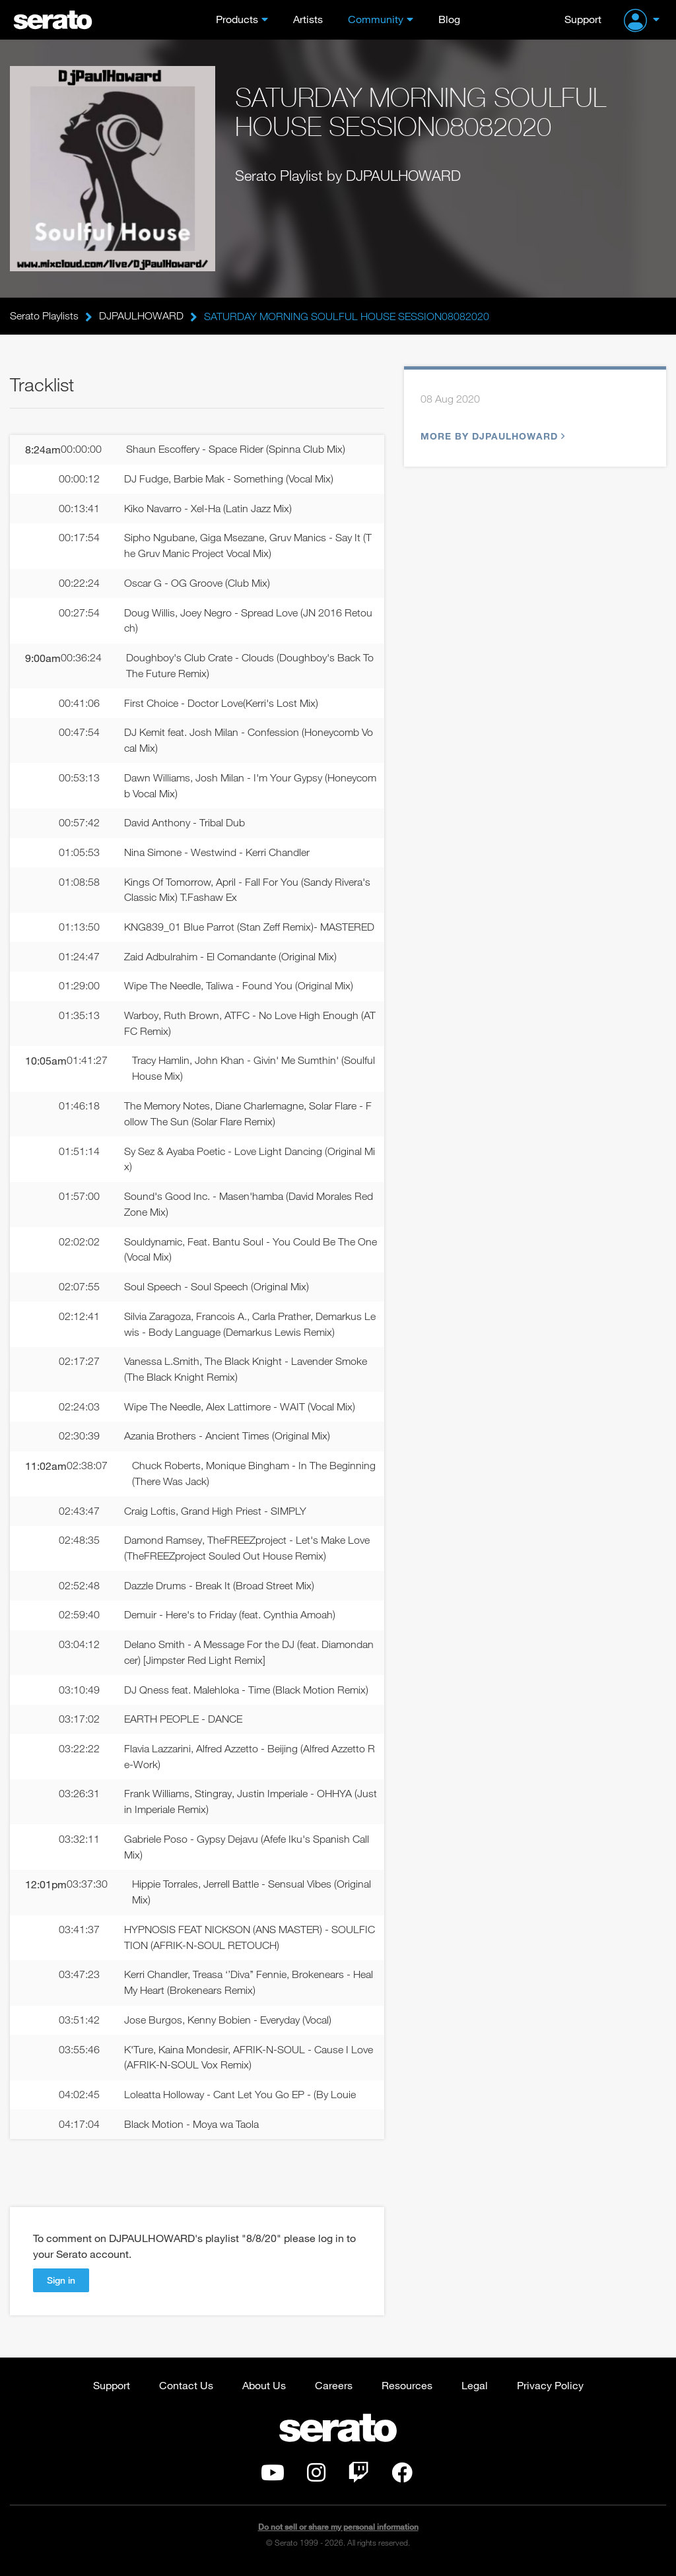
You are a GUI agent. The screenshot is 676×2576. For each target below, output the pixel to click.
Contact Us (186, 2391)
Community (375, 19)
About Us (264, 2391)
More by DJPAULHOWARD (491, 436)
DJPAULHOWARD (141, 316)
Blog (449, 19)
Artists (308, 19)
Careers (334, 2391)
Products (237, 19)
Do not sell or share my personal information (338, 2533)
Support (582, 19)
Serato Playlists (44, 316)
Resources (407, 2391)
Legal (474, 2391)
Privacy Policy (550, 2391)
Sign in (61, 2286)
